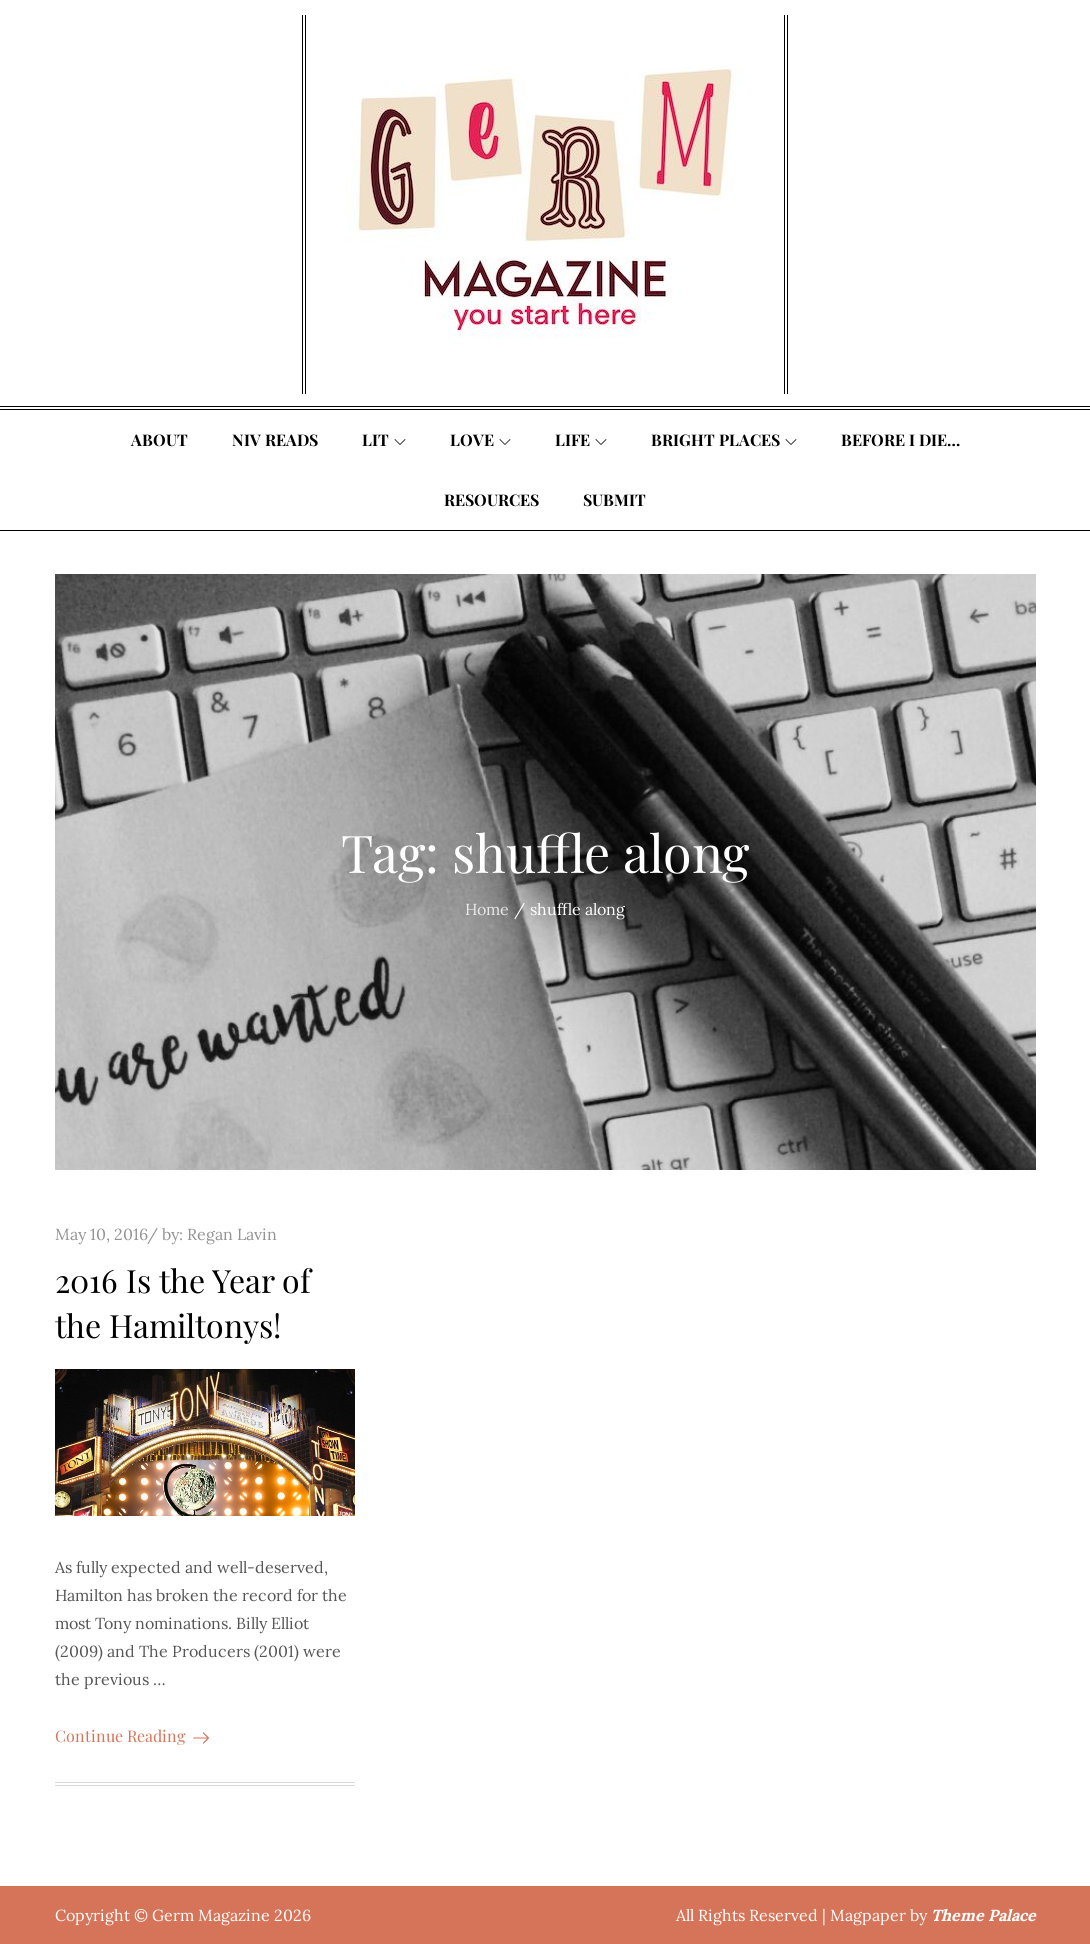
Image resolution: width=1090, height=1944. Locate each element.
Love (480, 439)
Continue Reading (132, 1735)
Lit (384, 439)
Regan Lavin (232, 1234)
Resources (491, 499)
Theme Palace (983, 1915)
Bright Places (724, 439)
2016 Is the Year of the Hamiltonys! (183, 1302)
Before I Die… (900, 439)
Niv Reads (275, 439)
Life (581, 439)
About (159, 439)
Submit (614, 499)
